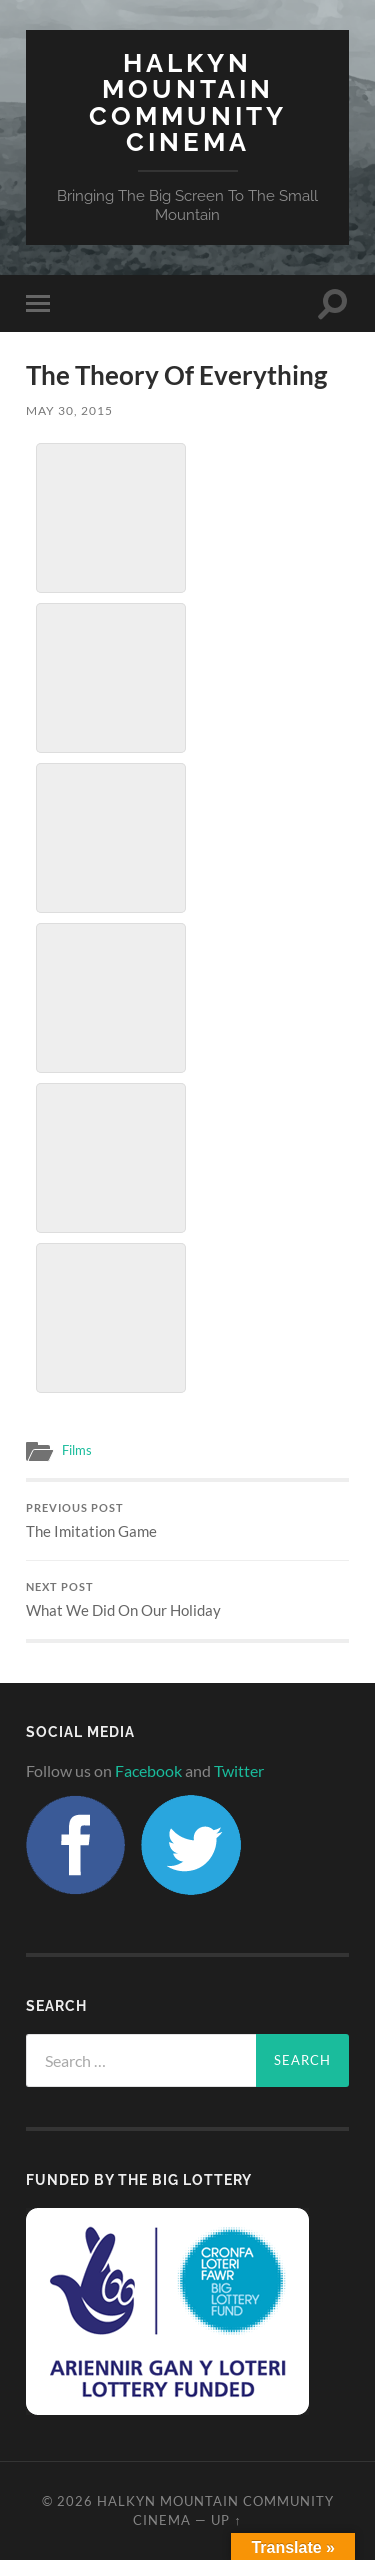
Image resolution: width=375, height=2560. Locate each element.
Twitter (239, 1770)
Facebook (148, 1770)
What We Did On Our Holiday (187, 1600)
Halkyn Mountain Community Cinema (188, 102)
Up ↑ (226, 2520)
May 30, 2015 (69, 410)
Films (77, 1450)
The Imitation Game (187, 1521)
